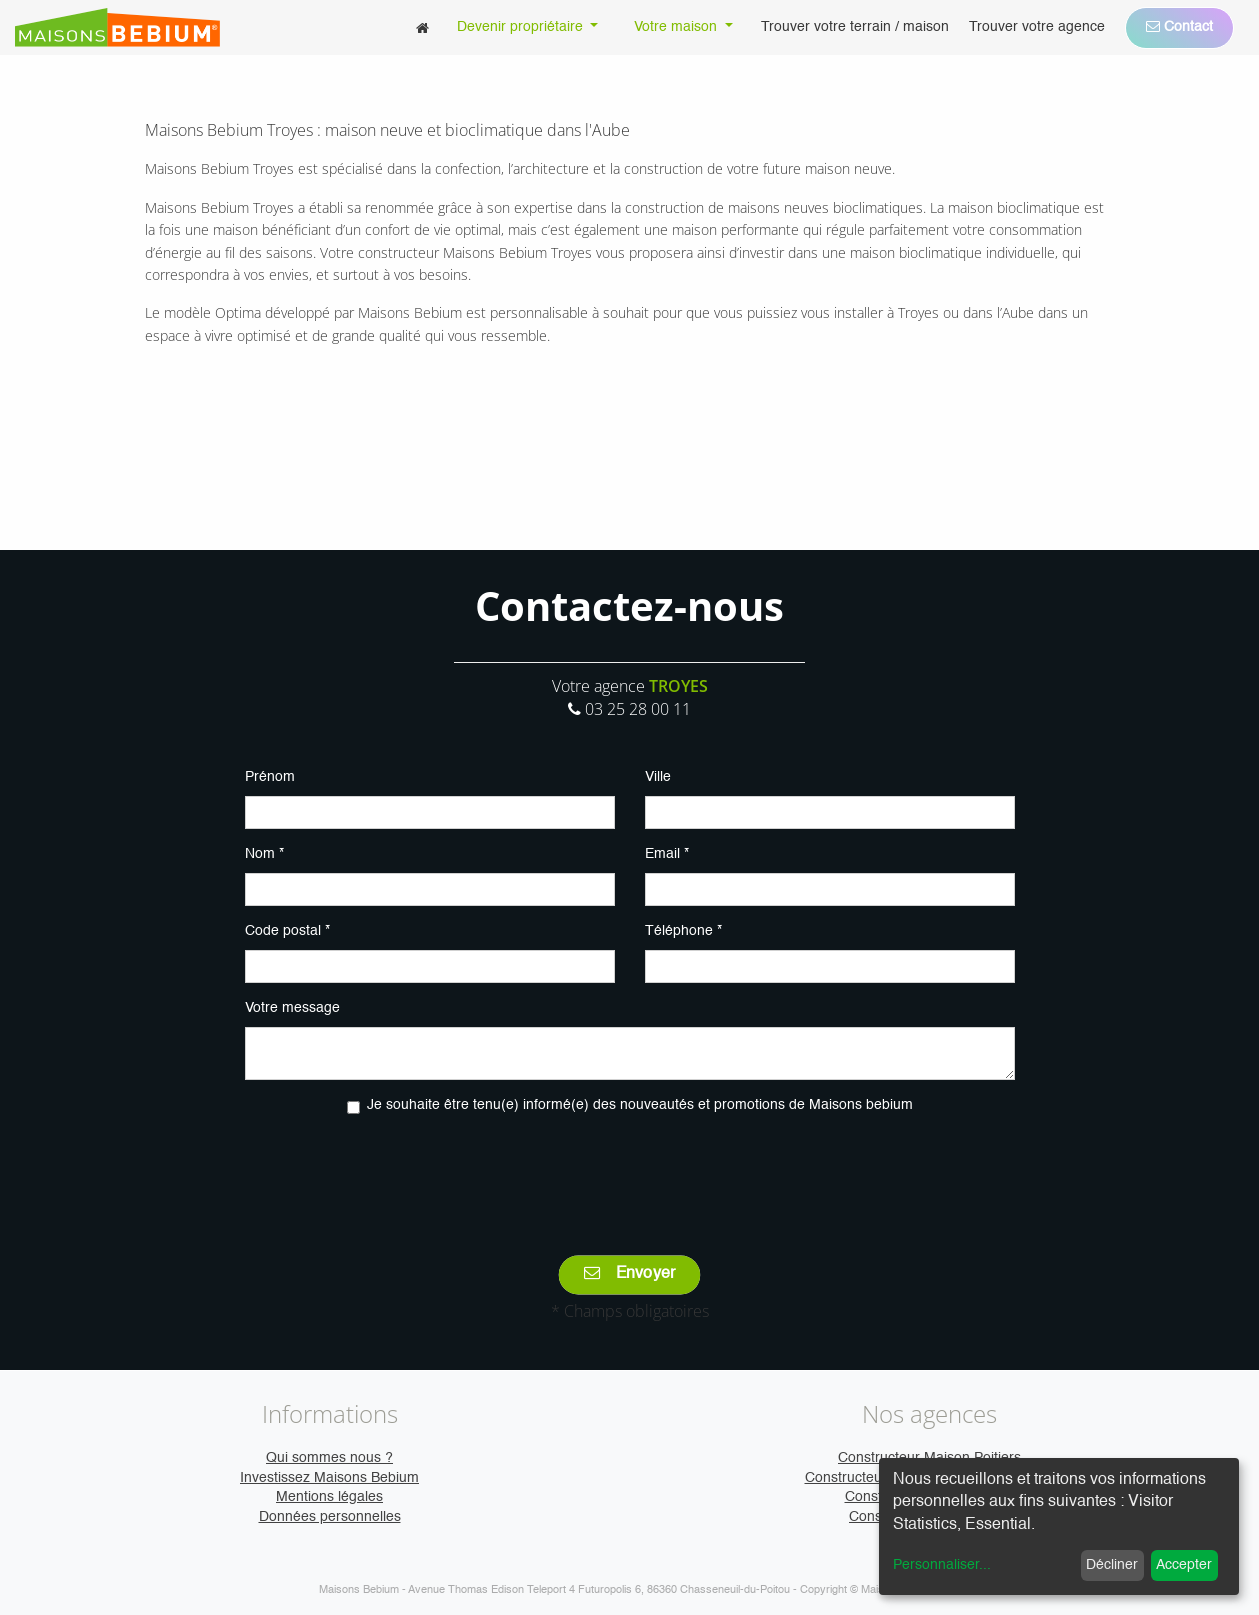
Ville (658, 777)
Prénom (270, 777)
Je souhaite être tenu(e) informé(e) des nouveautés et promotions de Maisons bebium (640, 1105)
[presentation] (630, 1171)
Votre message (292, 1008)
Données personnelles (330, 1517)
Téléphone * (683, 931)
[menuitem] (422, 27)
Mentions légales (329, 1497)
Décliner (1112, 1565)
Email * (667, 854)
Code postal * (287, 931)
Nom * (264, 854)
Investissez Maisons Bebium (329, 1478)
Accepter (1184, 1565)
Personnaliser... (942, 1565)
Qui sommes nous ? (329, 1458)
